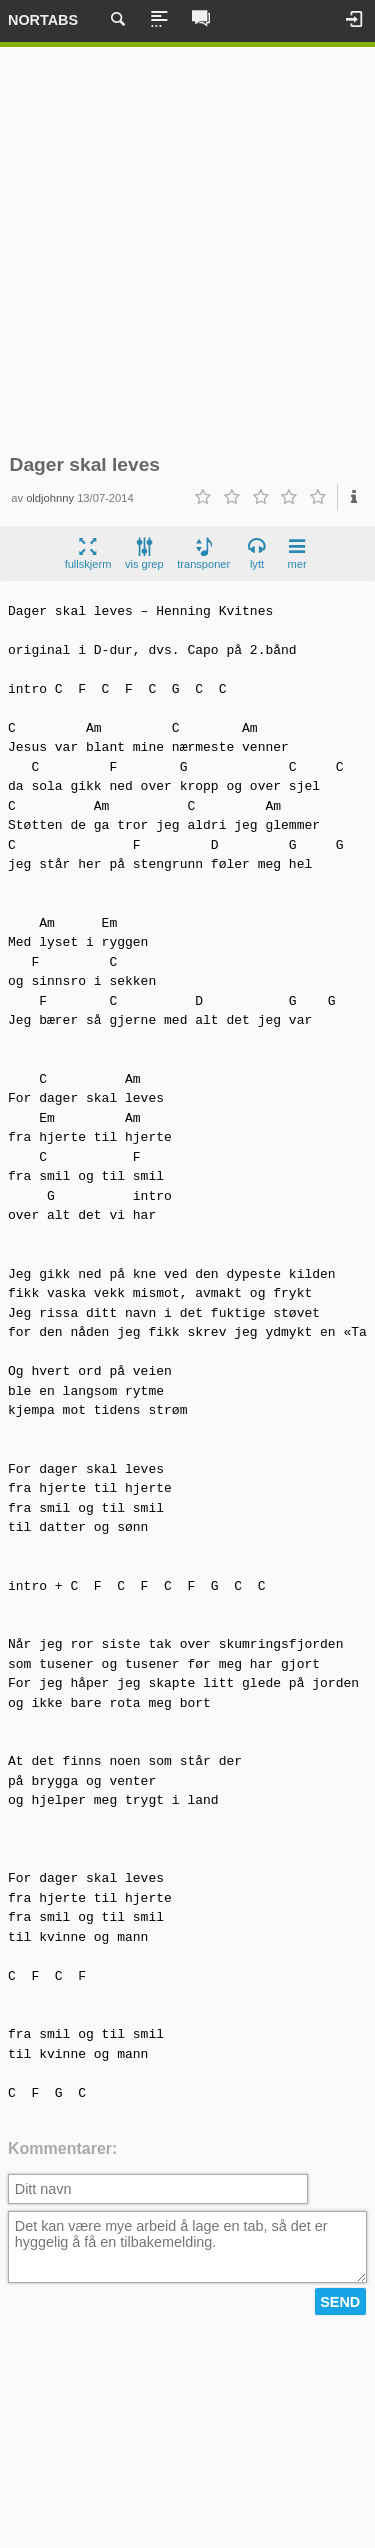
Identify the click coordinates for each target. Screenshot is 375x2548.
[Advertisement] (187, 250)
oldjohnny (50, 498)
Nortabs (43, 20)
